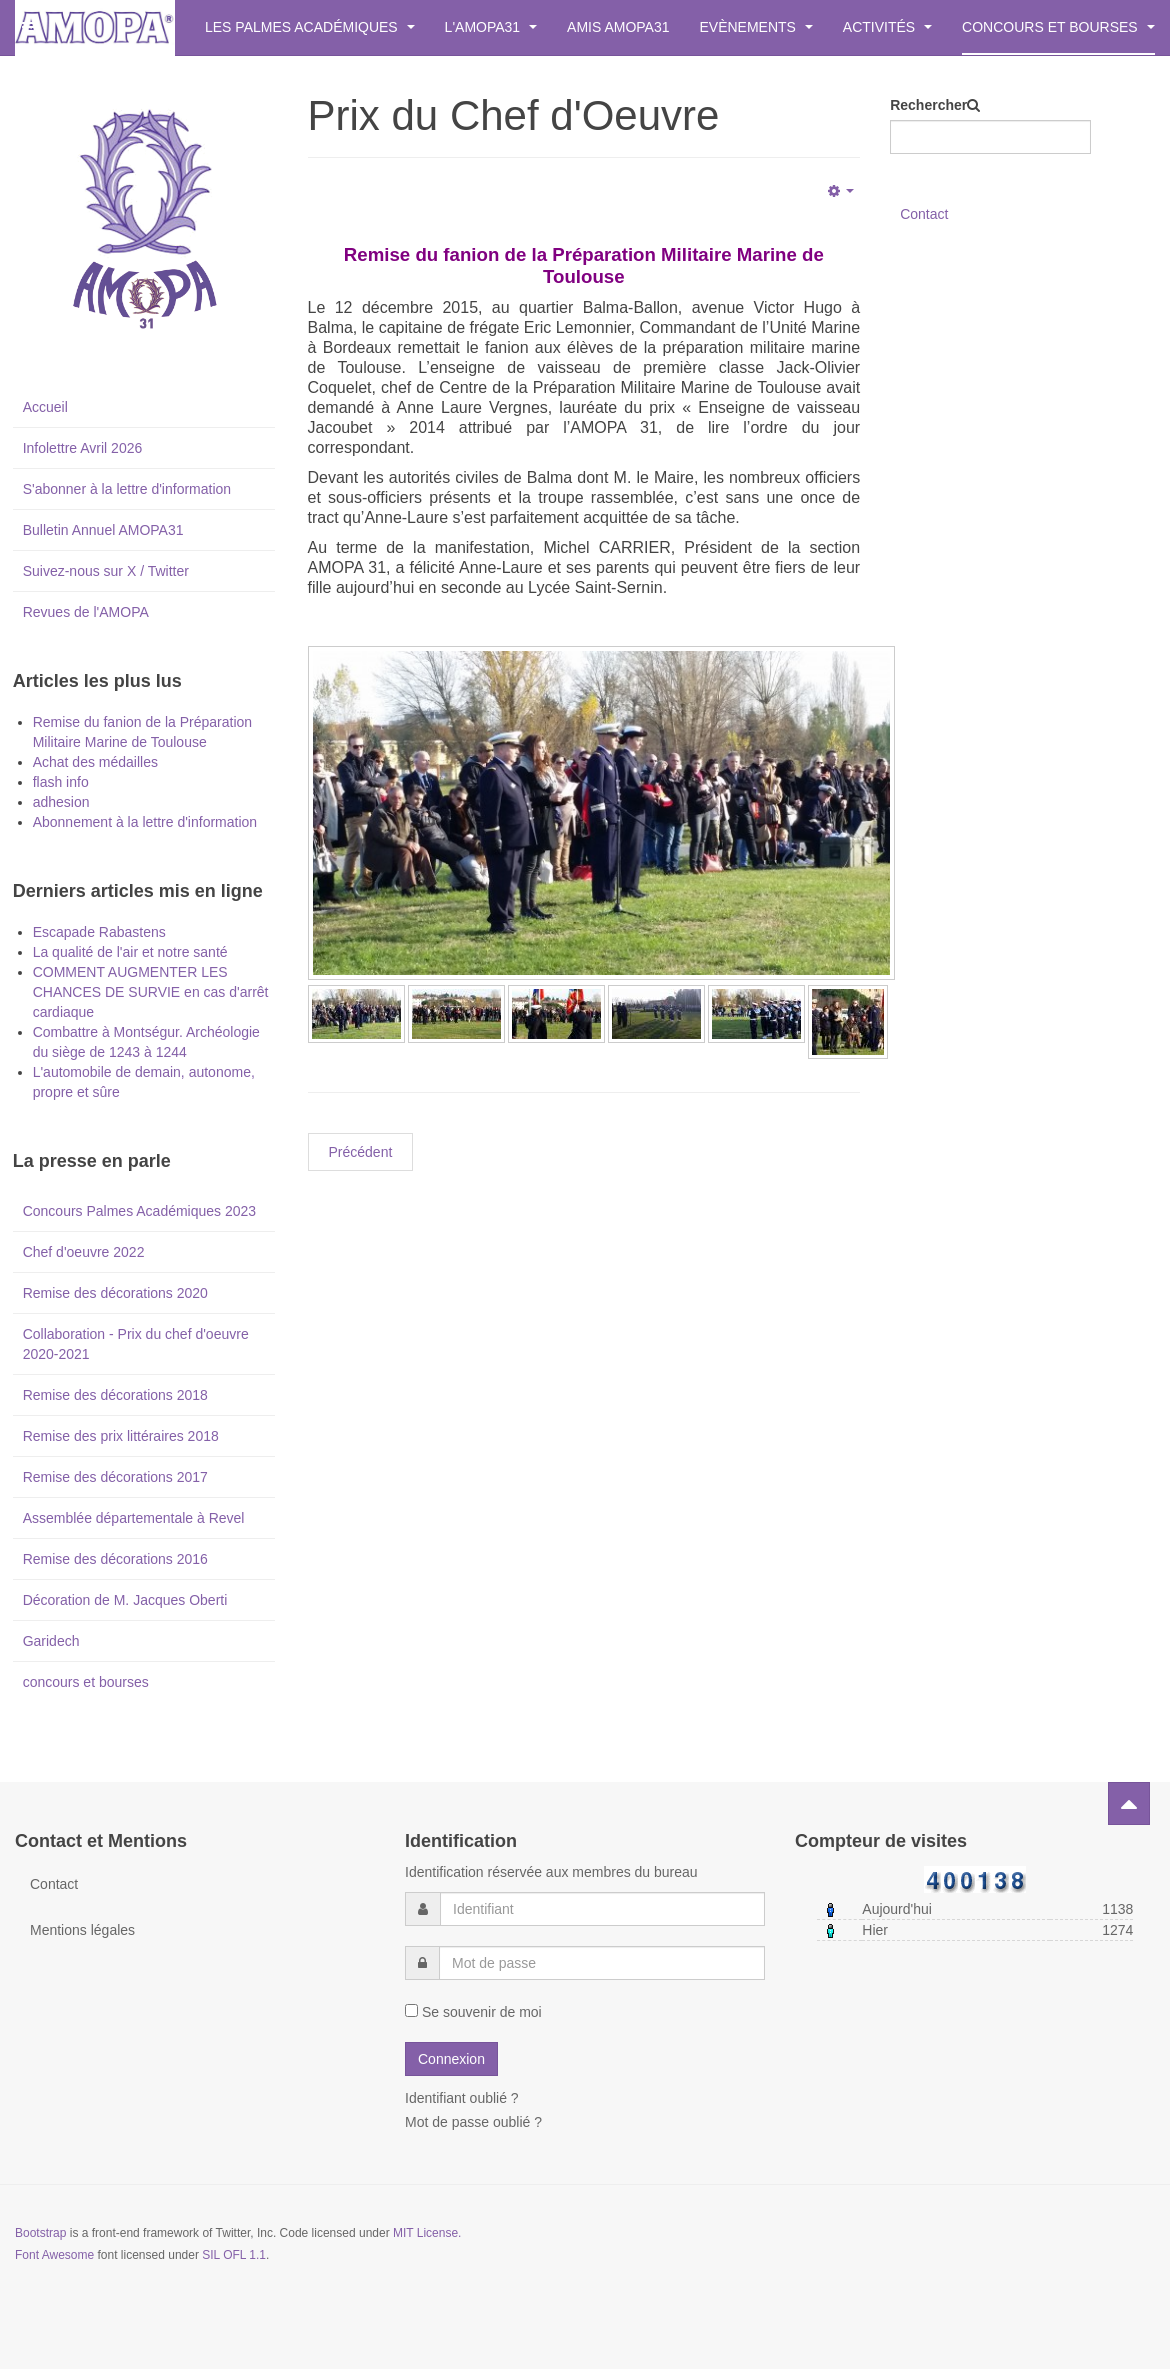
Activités (887, 27)
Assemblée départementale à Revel (134, 1518)
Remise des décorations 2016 (115, 1559)
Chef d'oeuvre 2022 (84, 1252)
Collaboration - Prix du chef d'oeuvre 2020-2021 (136, 1344)
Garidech (51, 1641)
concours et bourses (86, 1682)
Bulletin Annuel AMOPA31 (103, 530)
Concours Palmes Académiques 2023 (139, 1211)
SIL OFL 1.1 (234, 2255)
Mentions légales (82, 1930)
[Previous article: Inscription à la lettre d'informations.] (361, 1152)
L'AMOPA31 (491, 27)
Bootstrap (40, 2233)
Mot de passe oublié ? (473, 2122)
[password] (602, 1963)
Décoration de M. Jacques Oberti (125, 1600)
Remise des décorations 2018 (115, 1395)
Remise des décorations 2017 (115, 1477)
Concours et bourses (1058, 27)
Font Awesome (54, 2255)
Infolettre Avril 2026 (83, 448)
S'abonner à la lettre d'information (127, 489)
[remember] (411, 2010)
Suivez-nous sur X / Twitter (106, 571)
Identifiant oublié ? (462, 2098)
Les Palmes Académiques (310, 27)
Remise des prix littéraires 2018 (121, 1436)
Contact (924, 214)
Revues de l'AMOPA (86, 612)
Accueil (45, 407)
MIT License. (427, 2233)
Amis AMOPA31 (618, 27)
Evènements (756, 27)
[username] (602, 1909)
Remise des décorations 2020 (115, 1293)
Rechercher (928, 105)
